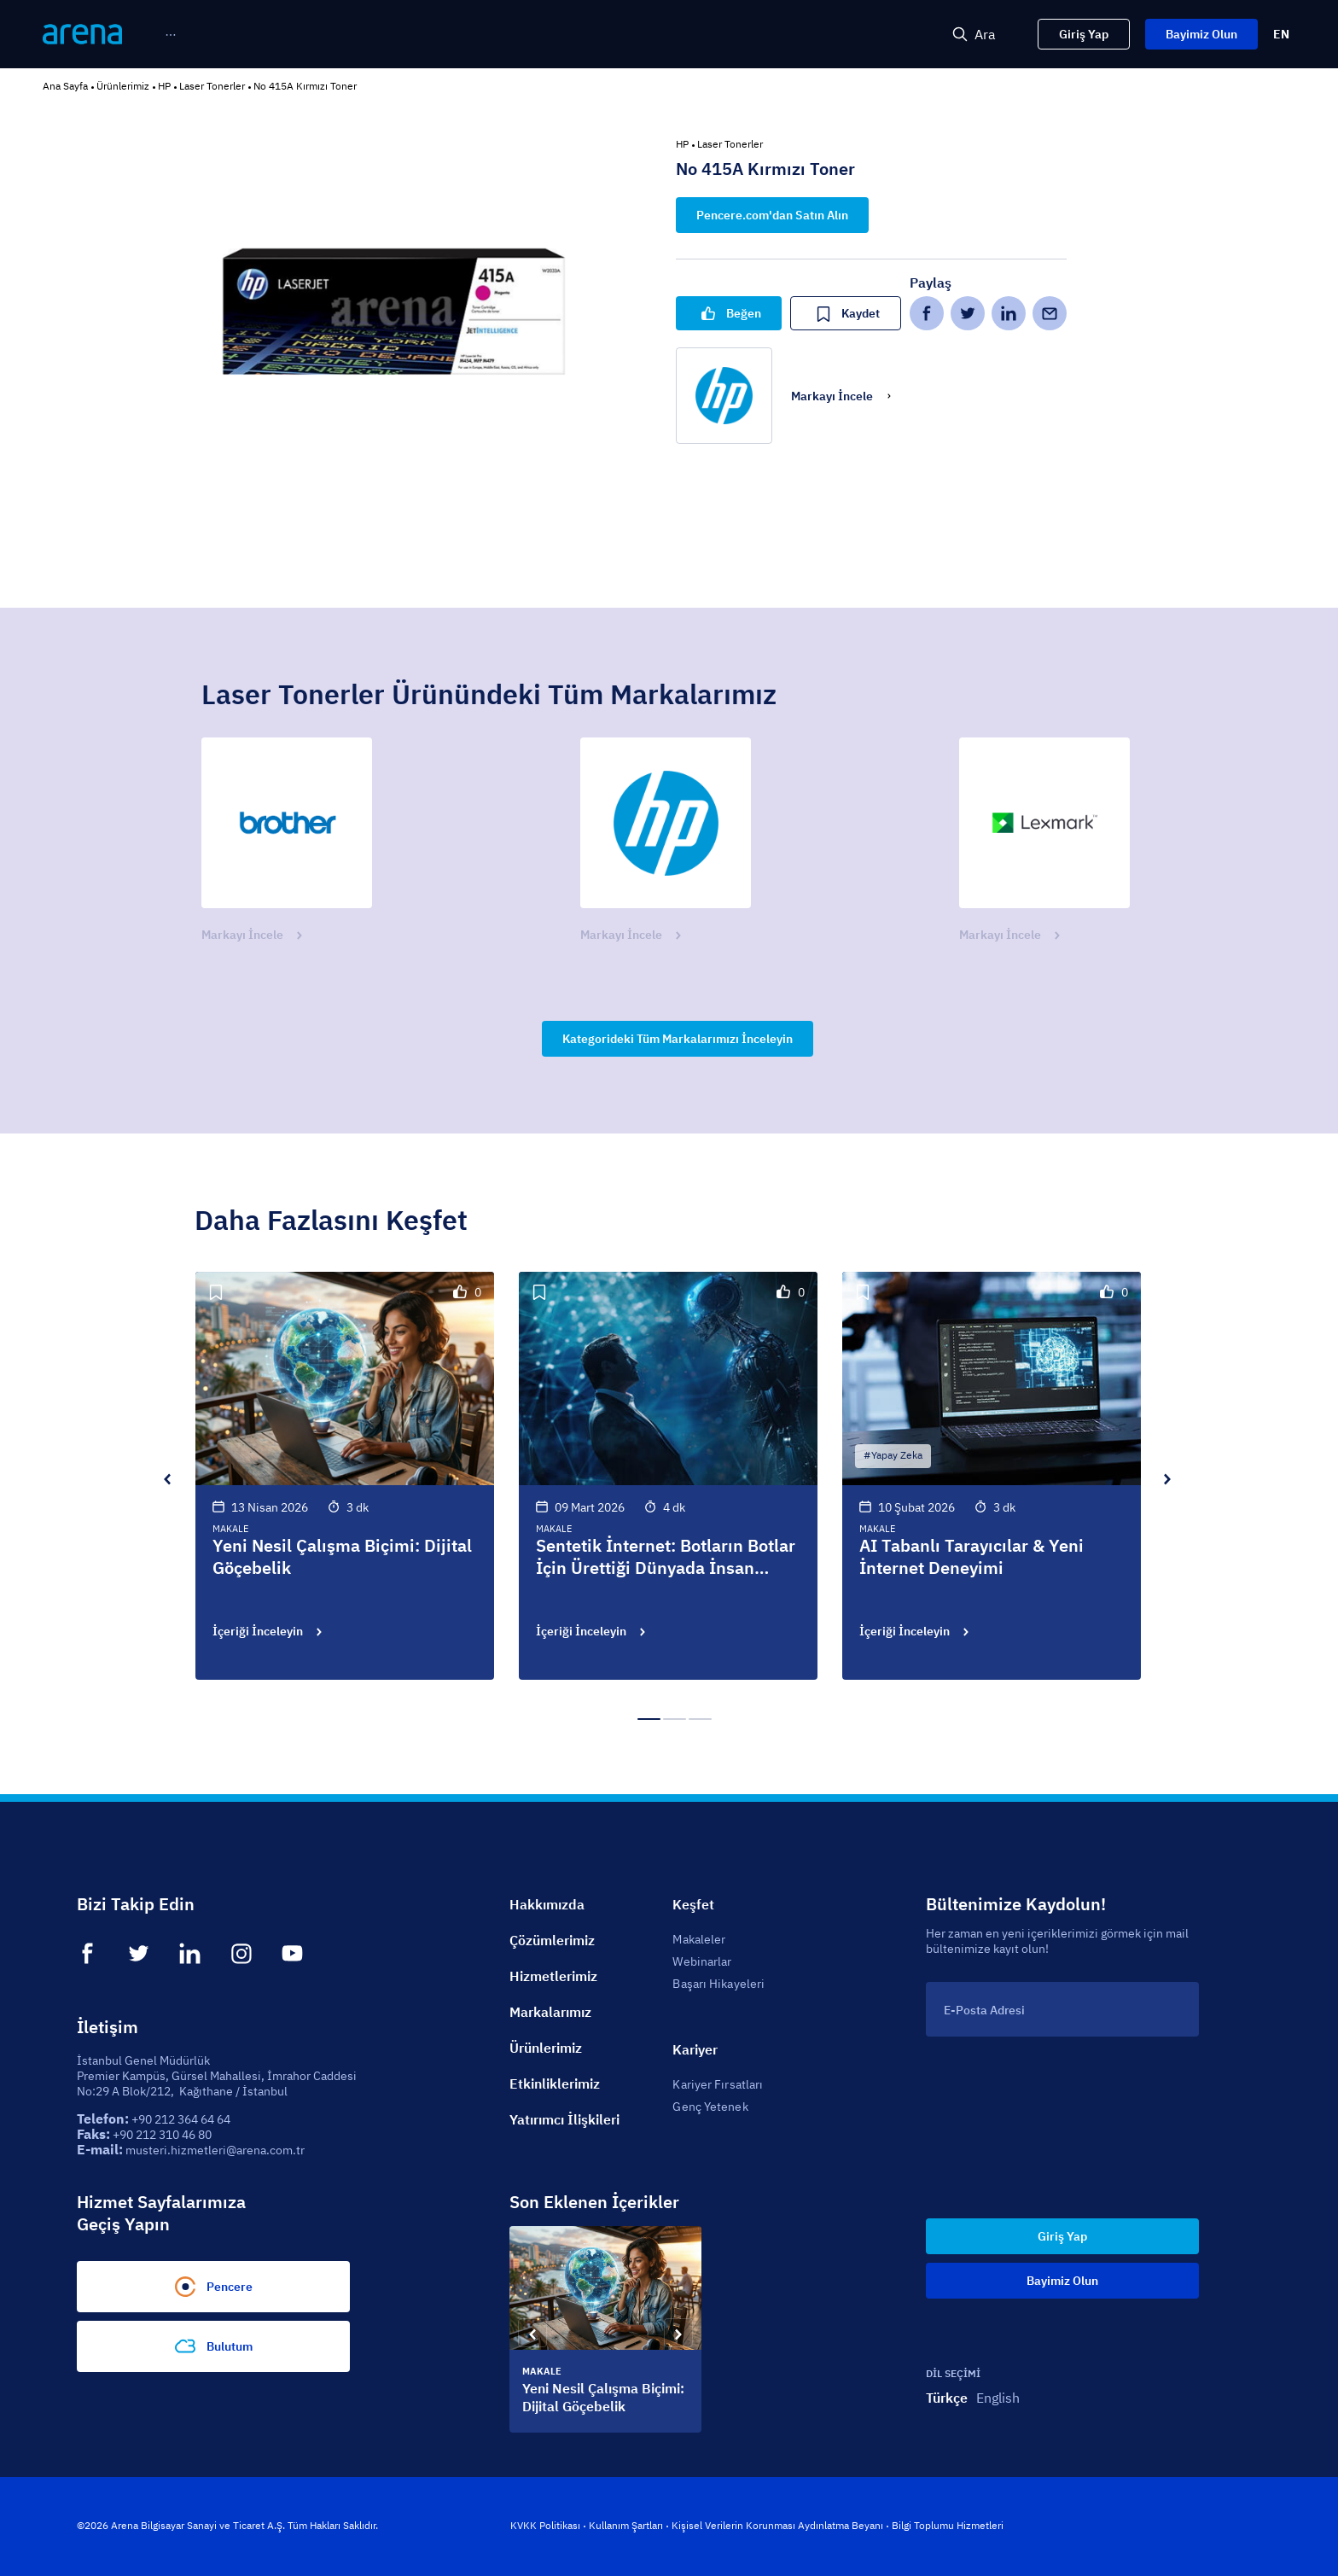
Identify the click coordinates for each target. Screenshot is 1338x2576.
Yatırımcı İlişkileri (564, 2119)
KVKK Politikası (545, 2525)
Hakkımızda (547, 1904)
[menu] (493, 35)
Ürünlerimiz (122, 85)
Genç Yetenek (710, 2106)
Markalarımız (550, 2011)
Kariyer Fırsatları (717, 2084)
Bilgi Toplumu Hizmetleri (948, 2525)
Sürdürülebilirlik (834, 35)
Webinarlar (701, 1961)
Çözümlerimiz (552, 1940)
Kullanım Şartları (626, 2525)
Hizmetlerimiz (553, 1975)
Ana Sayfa (65, 85)
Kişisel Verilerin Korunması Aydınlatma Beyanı (777, 2525)
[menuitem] (200, 35)
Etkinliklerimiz (554, 2083)
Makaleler (698, 1939)
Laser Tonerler (212, 85)
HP (164, 85)
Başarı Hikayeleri (718, 1983)
